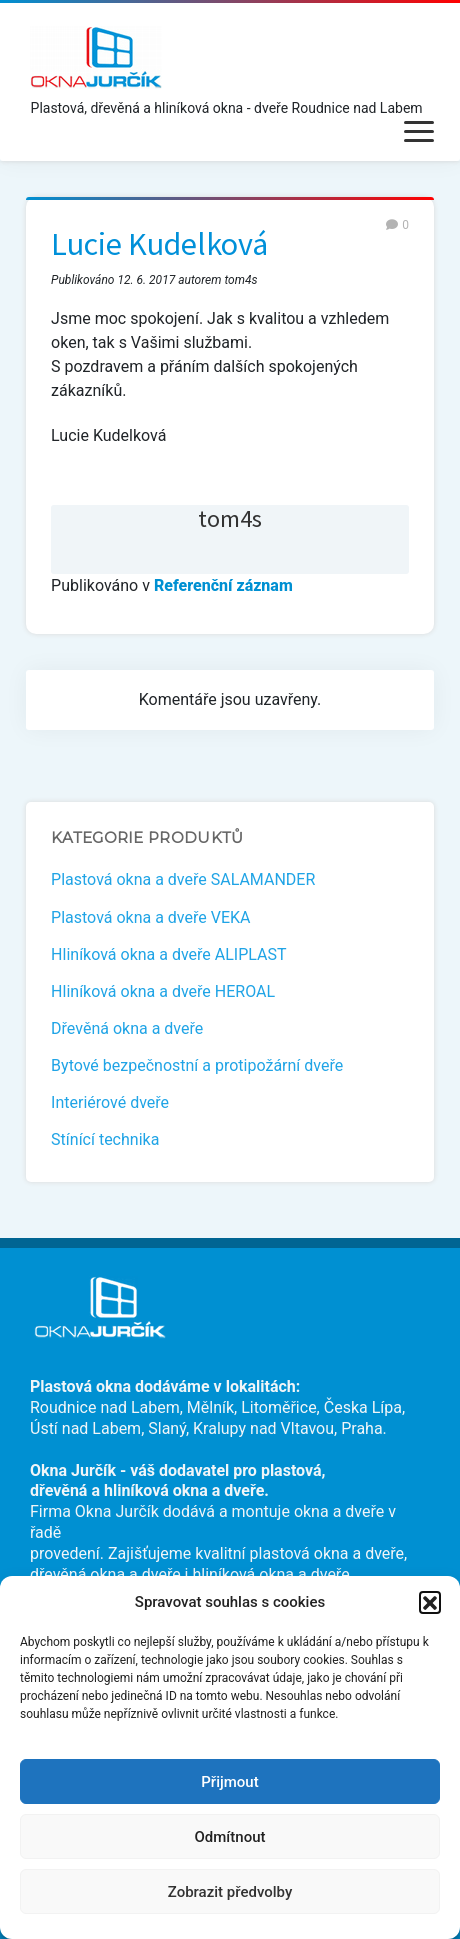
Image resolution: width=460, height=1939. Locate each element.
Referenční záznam (223, 585)
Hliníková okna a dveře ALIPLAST (168, 954)
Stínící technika (105, 1139)
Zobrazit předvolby (230, 1892)
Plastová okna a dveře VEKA (150, 917)
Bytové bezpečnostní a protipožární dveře (197, 1065)
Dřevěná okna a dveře (127, 1028)
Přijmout (229, 1782)
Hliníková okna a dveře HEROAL (163, 991)
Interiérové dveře (110, 1102)
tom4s (230, 518)
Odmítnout (230, 1837)
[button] (430, 1602)
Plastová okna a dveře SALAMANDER (183, 879)
